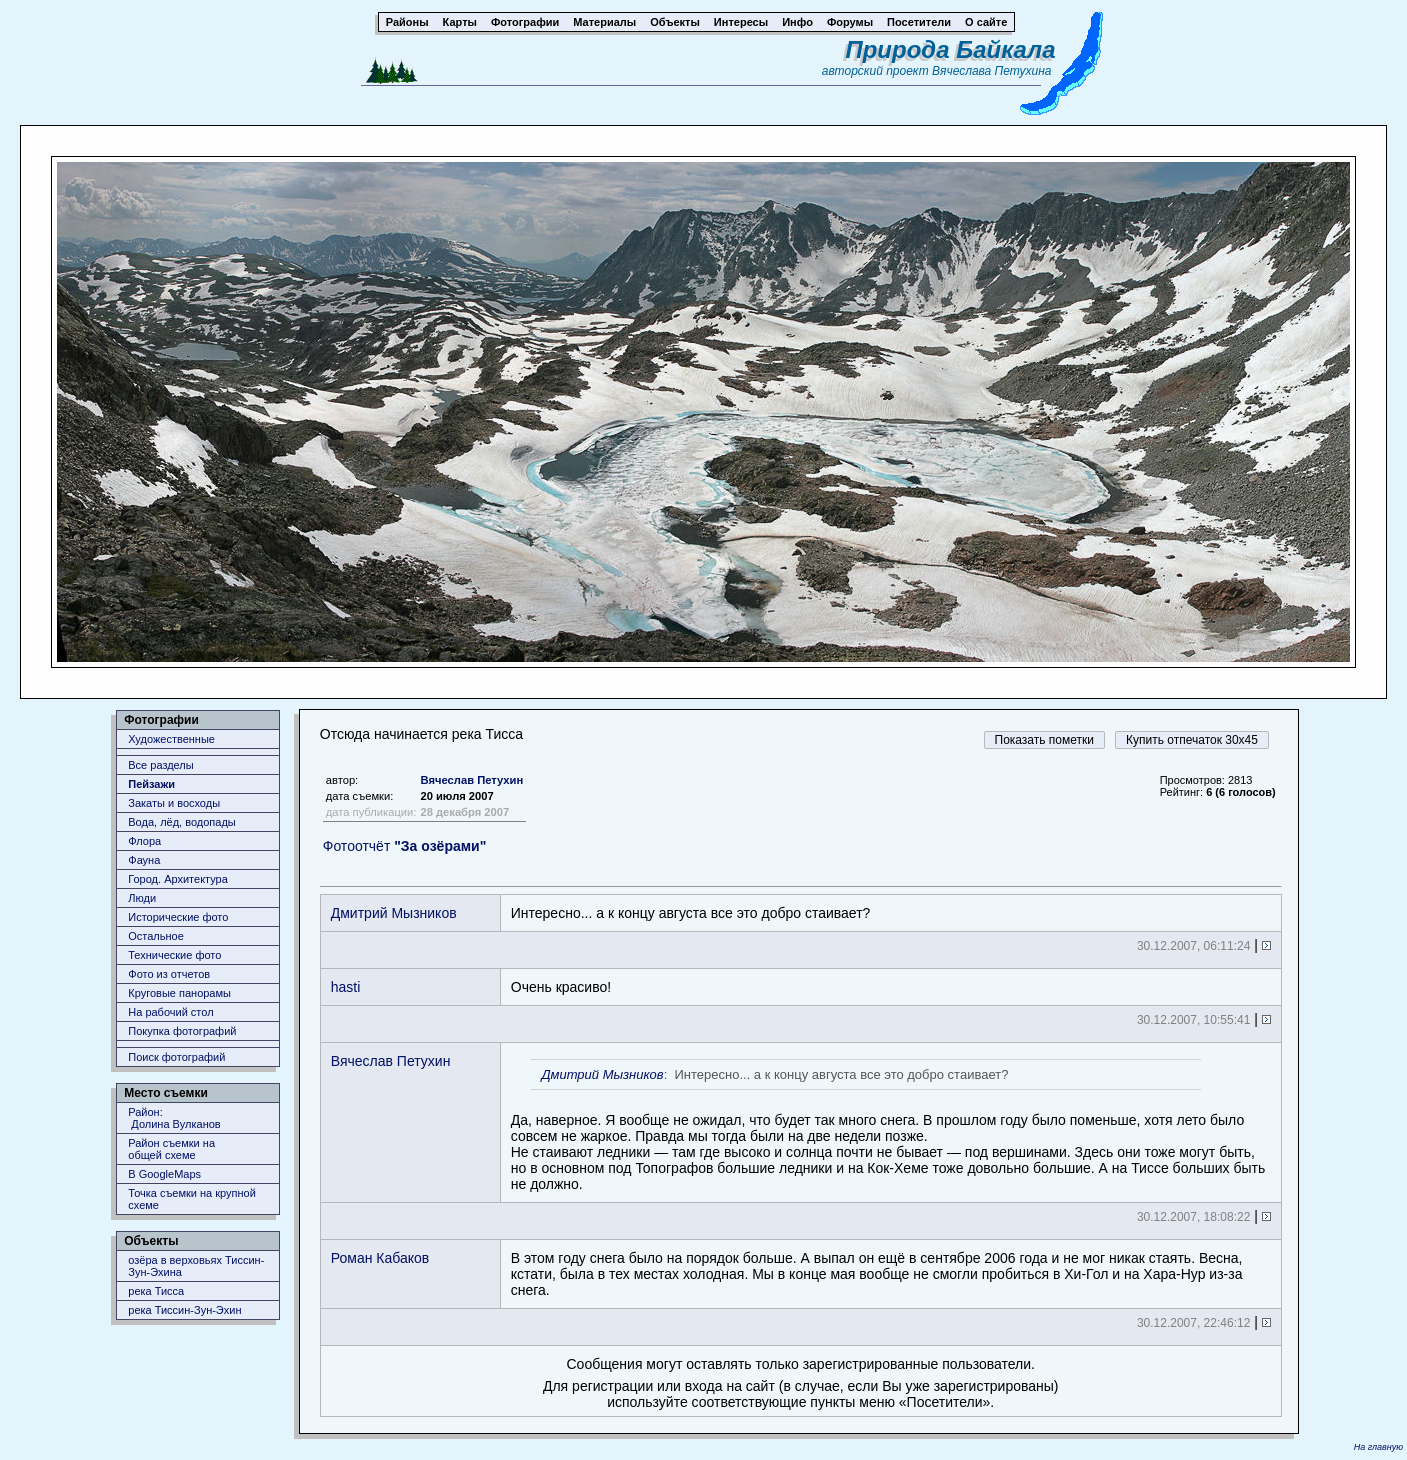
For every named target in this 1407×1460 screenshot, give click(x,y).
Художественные (171, 739)
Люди (142, 898)
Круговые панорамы (179, 993)
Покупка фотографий (182, 1031)
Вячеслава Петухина (992, 71)
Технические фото (174, 955)
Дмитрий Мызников (394, 913)
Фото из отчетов (169, 974)
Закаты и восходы (174, 803)
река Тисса (156, 1291)
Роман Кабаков (380, 1258)
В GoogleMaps (164, 1174)
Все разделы (160, 765)
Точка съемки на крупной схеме (192, 1199)
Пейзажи (151, 784)
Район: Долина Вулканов (174, 1118)
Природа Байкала (950, 49)
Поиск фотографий (176, 1057)
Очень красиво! (561, 987)
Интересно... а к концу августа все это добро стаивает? (691, 913)
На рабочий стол (170, 1012)
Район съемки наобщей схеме (171, 1149)
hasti (346, 987)
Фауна (144, 860)
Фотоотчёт (405, 846)
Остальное (156, 936)
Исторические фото (178, 917)
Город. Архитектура (178, 879)
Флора (144, 841)
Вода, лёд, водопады (181, 822)
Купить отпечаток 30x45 (1192, 740)
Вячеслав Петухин (471, 780)
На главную (1378, 1447)
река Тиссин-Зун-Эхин (184, 1310)
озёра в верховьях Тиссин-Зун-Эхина (196, 1266)
